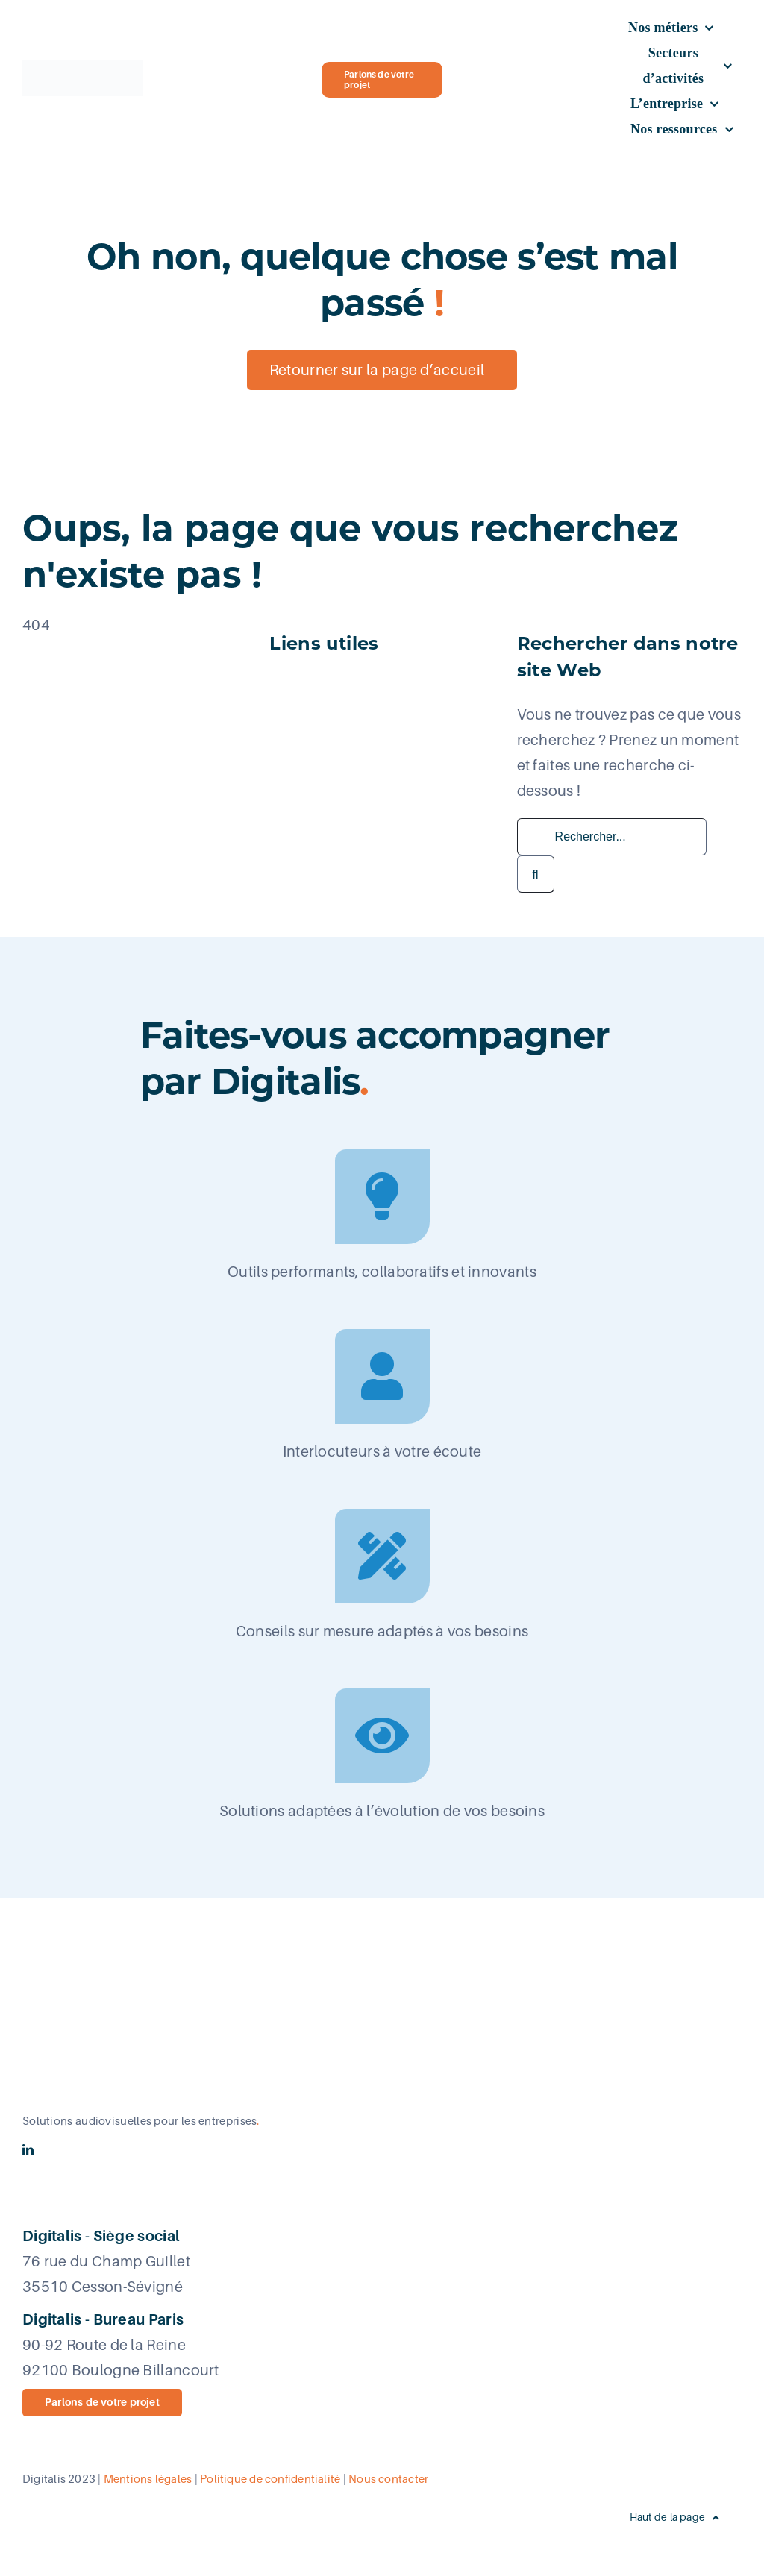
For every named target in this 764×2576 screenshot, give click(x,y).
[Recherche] (535, 874)
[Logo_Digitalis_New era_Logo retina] (82, 68)
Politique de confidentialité (270, 2479)
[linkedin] (28, 2149)
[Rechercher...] (612, 836)
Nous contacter (388, 2479)
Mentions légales (148, 2479)
